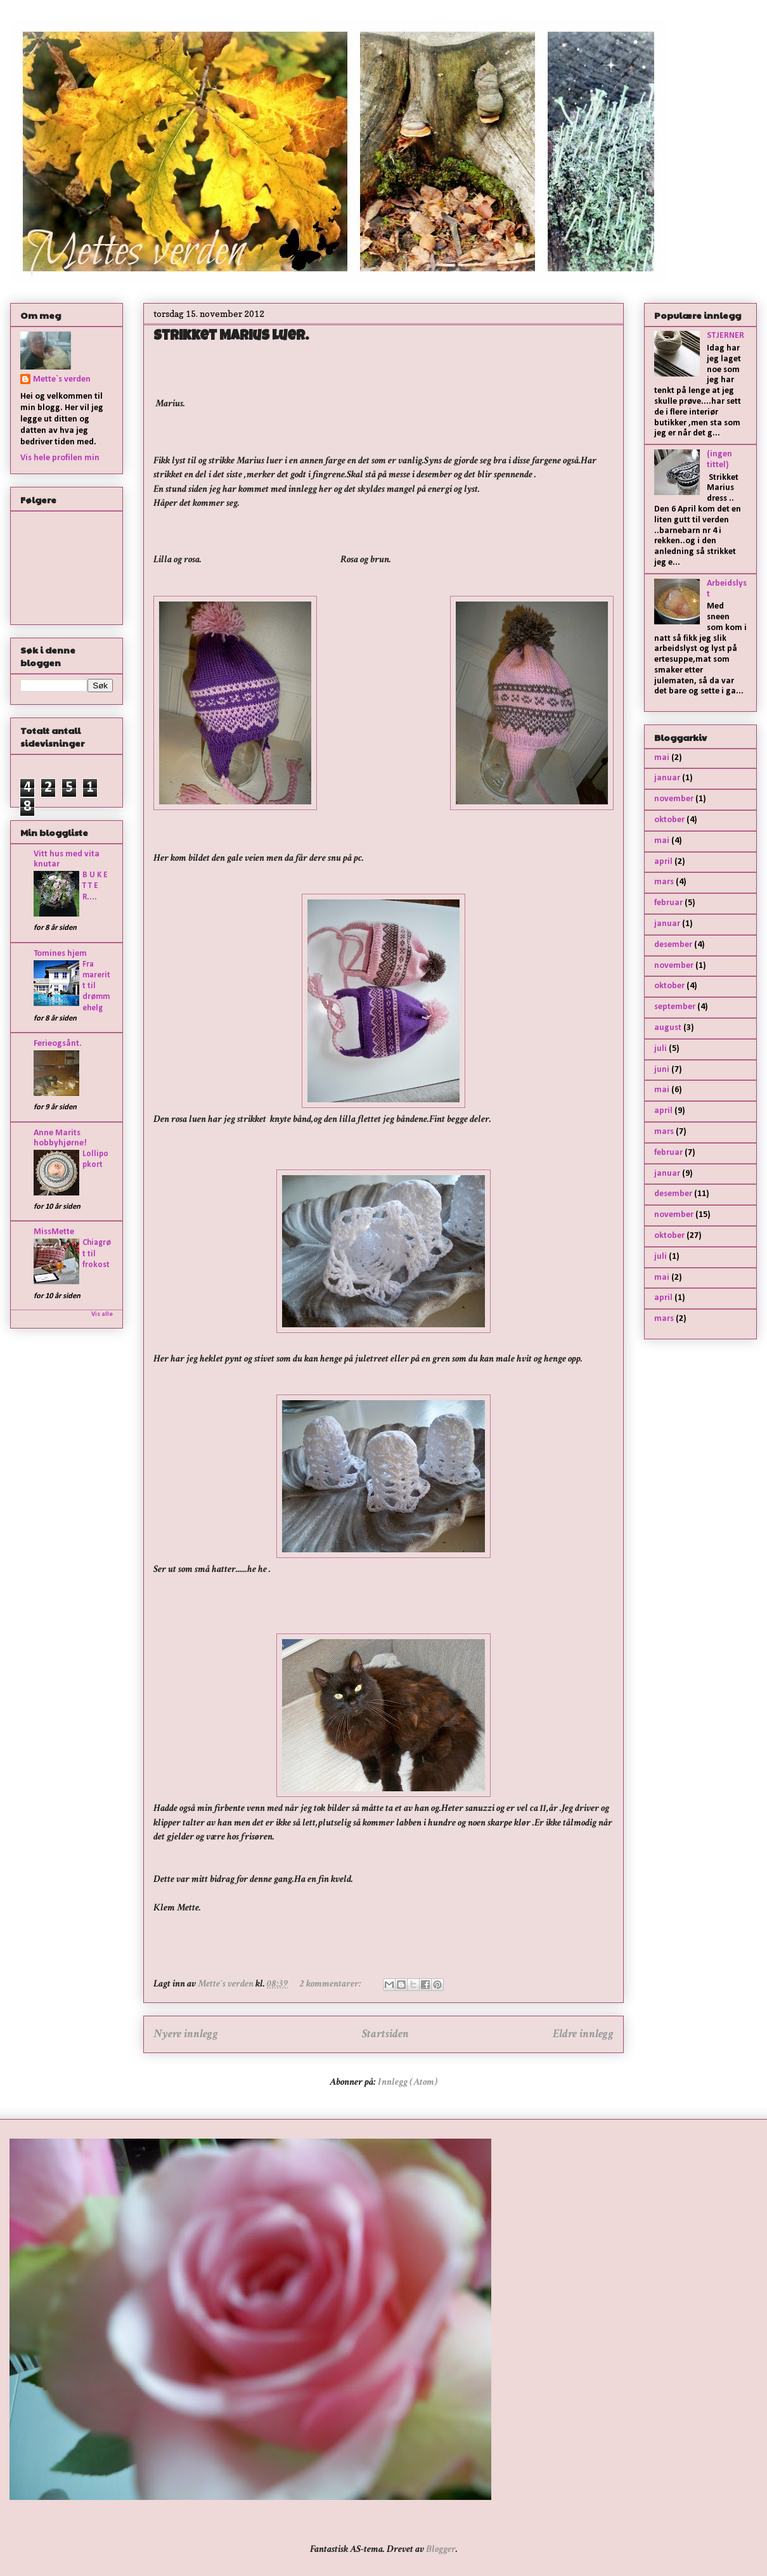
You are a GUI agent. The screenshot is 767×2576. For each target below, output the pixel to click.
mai (661, 758)
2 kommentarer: (331, 1983)
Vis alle (102, 1314)
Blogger (441, 2549)
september (674, 1007)
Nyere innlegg (185, 2034)
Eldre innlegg (583, 2034)
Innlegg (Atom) (407, 2082)
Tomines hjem (60, 953)
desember (673, 945)
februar (668, 903)
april (663, 861)
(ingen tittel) (719, 459)
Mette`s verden (62, 379)
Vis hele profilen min (60, 458)
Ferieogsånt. (58, 1043)
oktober (669, 820)
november (673, 799)
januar (667, 778)
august (667, 1028)
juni (661, 1069)
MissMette (54, 1232)
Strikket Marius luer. (231, 337)
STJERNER (725, 335)
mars (664, 882)
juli (660, 1048)
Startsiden (385, 2034)
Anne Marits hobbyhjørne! (60, 1138)
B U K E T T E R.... (95, 886)
